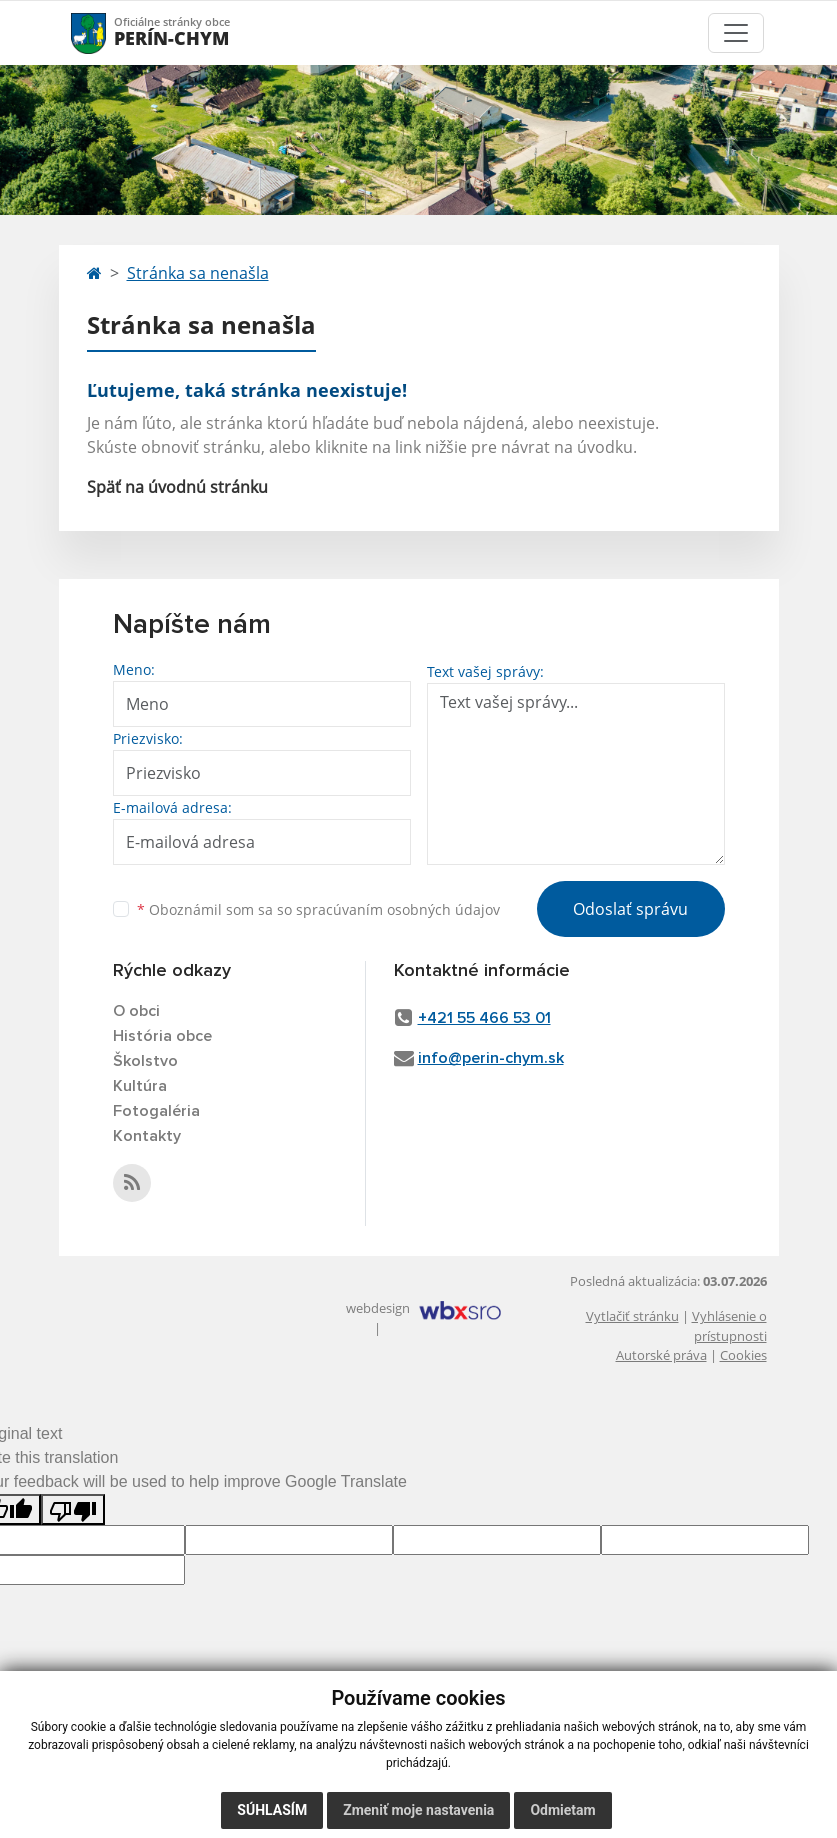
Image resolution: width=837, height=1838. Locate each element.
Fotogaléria (156, 1111)
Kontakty (147, 1136)
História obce (162, 1036)
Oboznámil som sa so (318, 909)
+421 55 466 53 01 (484, 1018)
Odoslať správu (630, 909)
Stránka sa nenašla (198, 273)
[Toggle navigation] (736, 33)
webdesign (378, 1308)
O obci (136, 1011)
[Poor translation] (73, 1509)
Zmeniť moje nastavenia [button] (418, 1810)
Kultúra (140, 1086)
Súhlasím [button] (272, 1810)
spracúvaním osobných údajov (398, 909)
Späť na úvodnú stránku (177, 487)
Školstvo (145, 1061)
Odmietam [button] (562, 1810)
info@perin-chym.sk (491, 1058)
